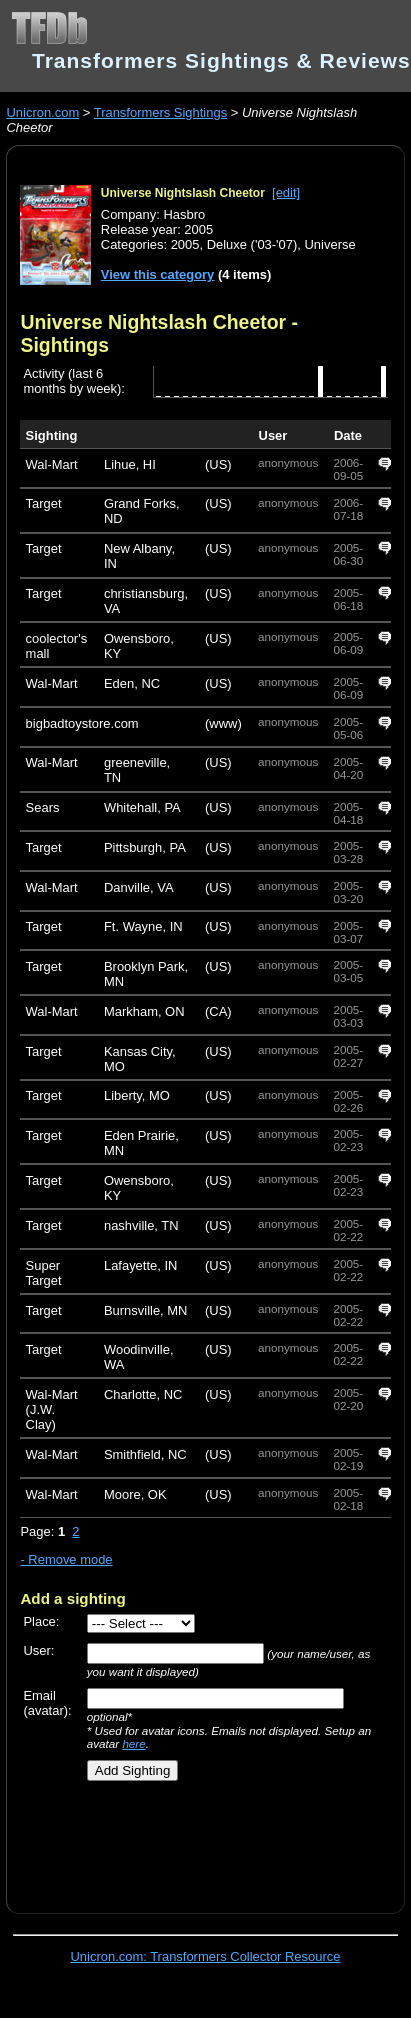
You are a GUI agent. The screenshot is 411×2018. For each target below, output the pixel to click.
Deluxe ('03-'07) (252, 244)
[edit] (286, 192)
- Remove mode (66, 1559)
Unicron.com (42, 112)
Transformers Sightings (160, 112)
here (133, 1743)
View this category (158, 274)
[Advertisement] (197, 1840)
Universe (330, 244)
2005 (185, 244)
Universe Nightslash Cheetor (183, 193)
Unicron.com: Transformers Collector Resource (206, 1956)
